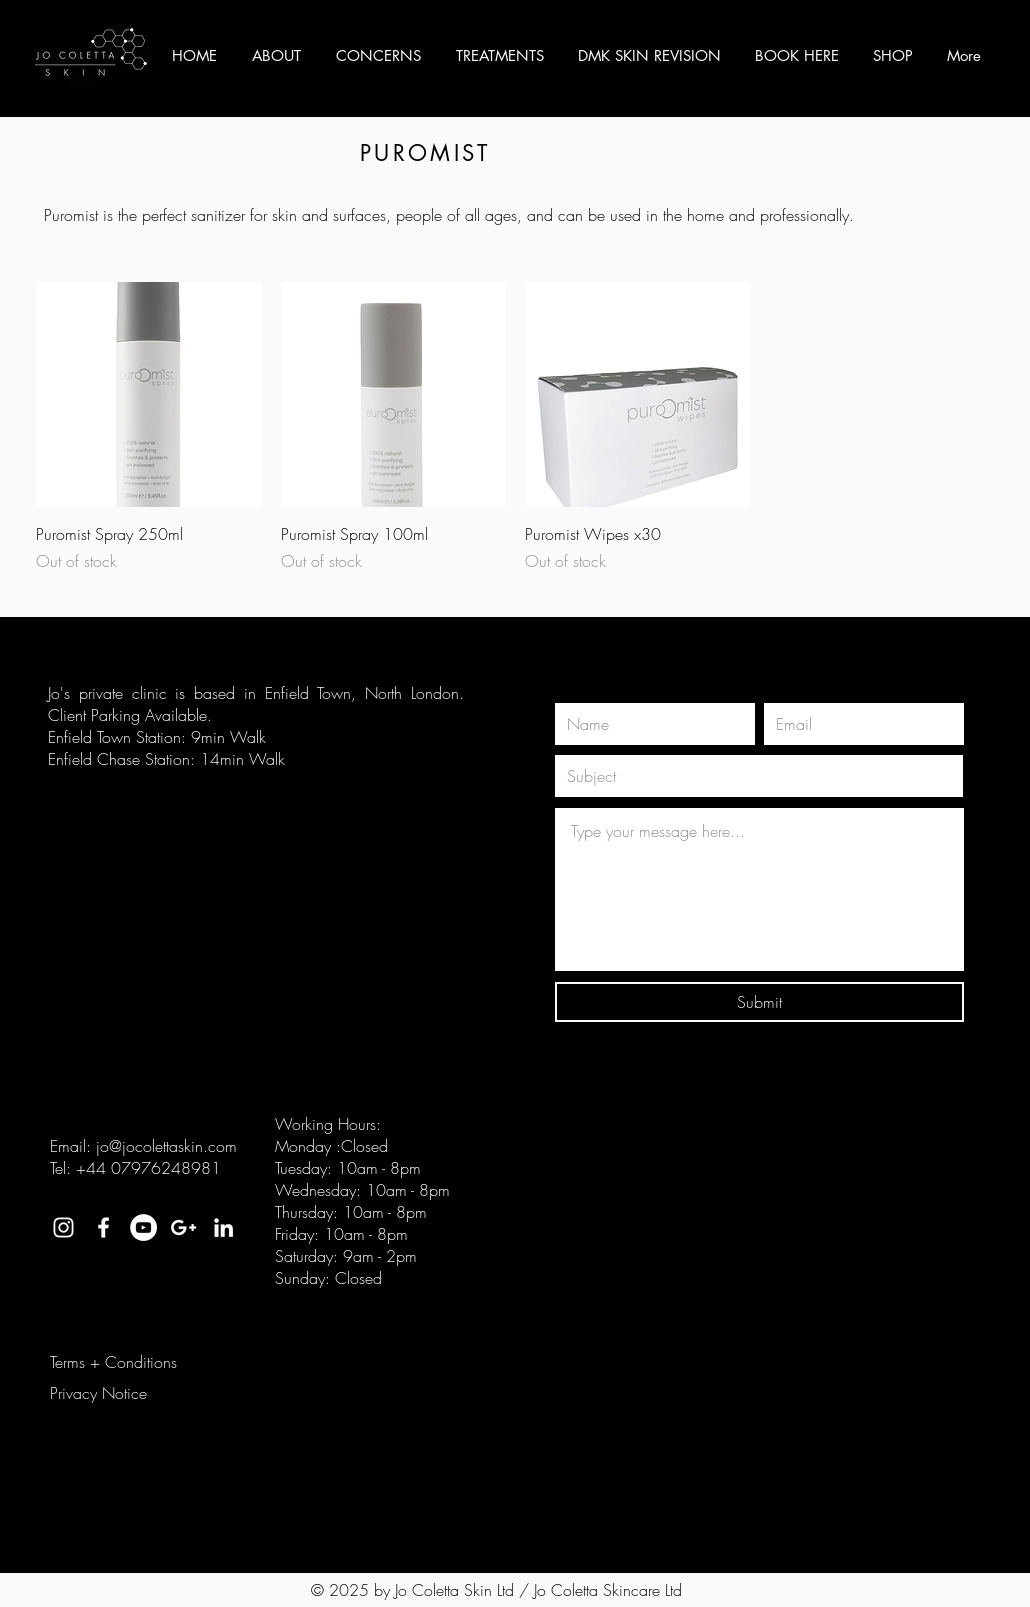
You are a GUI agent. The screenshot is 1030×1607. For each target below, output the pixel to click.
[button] (276, 56)
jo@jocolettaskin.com (166, 1146)
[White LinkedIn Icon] (223, 1227)
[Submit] (759, 1002)
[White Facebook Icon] (103, 1227)
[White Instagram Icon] (63, 1227)
